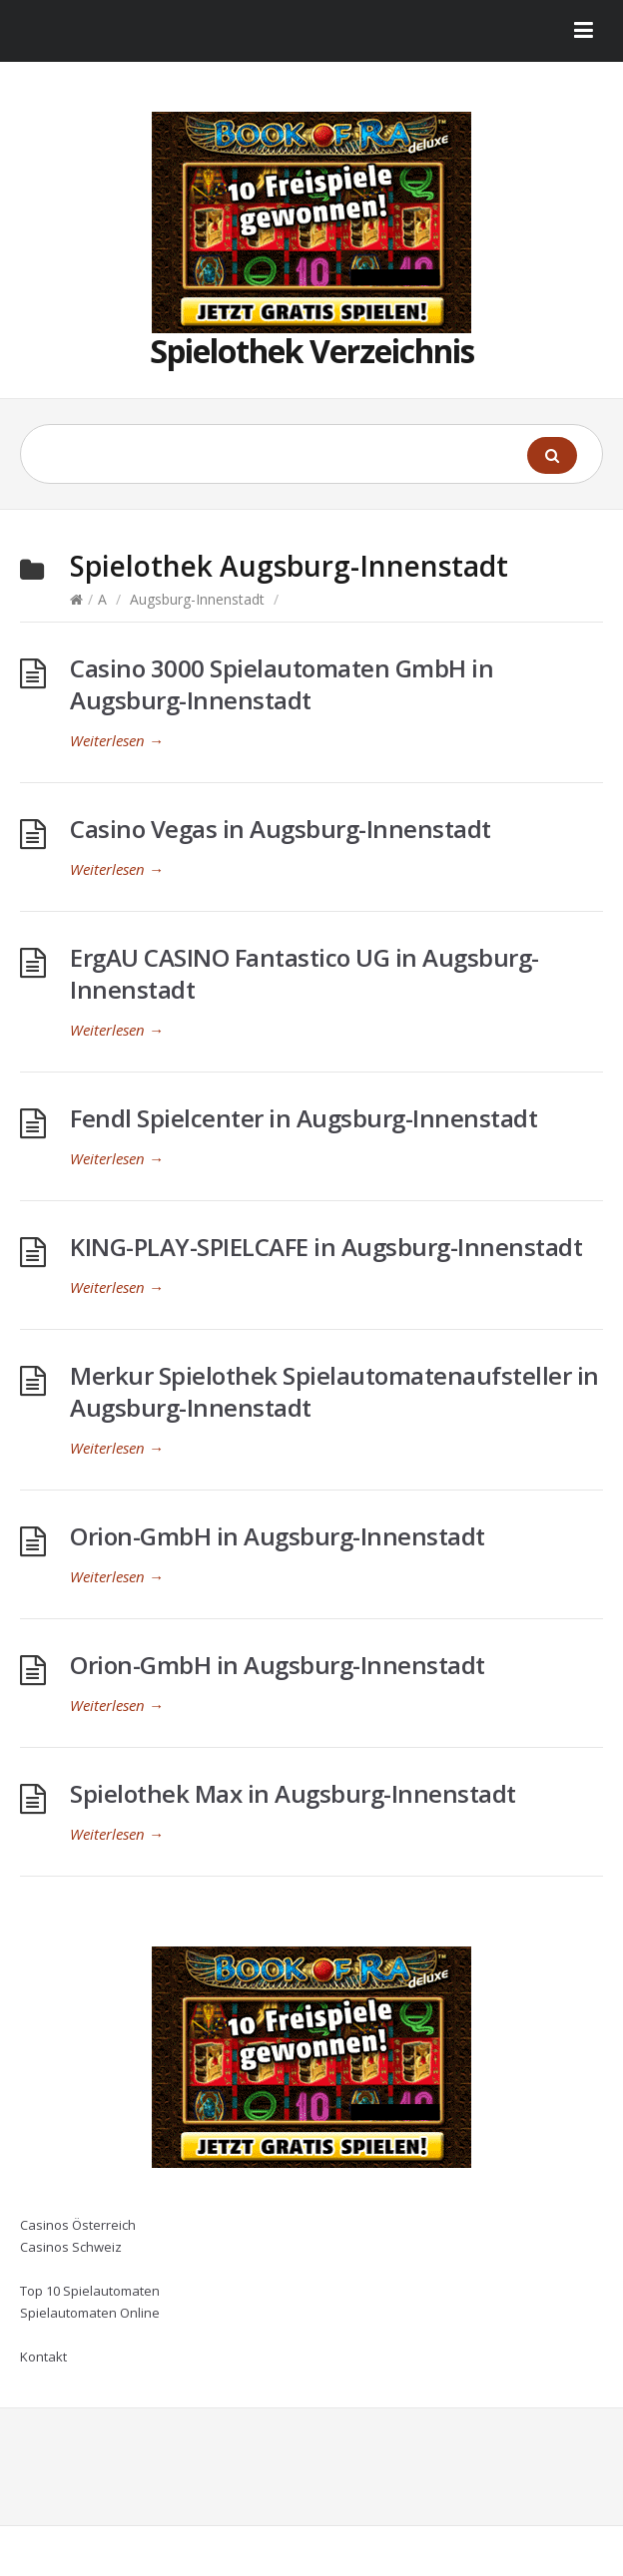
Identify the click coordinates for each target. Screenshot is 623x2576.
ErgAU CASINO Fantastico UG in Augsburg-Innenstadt (304, 973)
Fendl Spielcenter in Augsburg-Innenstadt (303, 1117)
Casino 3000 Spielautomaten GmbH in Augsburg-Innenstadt (281, 683)
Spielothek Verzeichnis (312, 350)
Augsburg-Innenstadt (197, 599)
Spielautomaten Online (90, 2313)
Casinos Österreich (78, 2225)
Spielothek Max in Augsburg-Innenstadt (293, 1793)
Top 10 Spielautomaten (90, 2291)
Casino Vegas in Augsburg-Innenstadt (280, 828)
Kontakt (43, 2356)
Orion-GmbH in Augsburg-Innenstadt (277, 1535)
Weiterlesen (117, 740)
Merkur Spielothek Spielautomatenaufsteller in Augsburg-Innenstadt (334, 1391)
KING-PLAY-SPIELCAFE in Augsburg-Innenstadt (326, 1246)
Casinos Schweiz (71, 2247)
